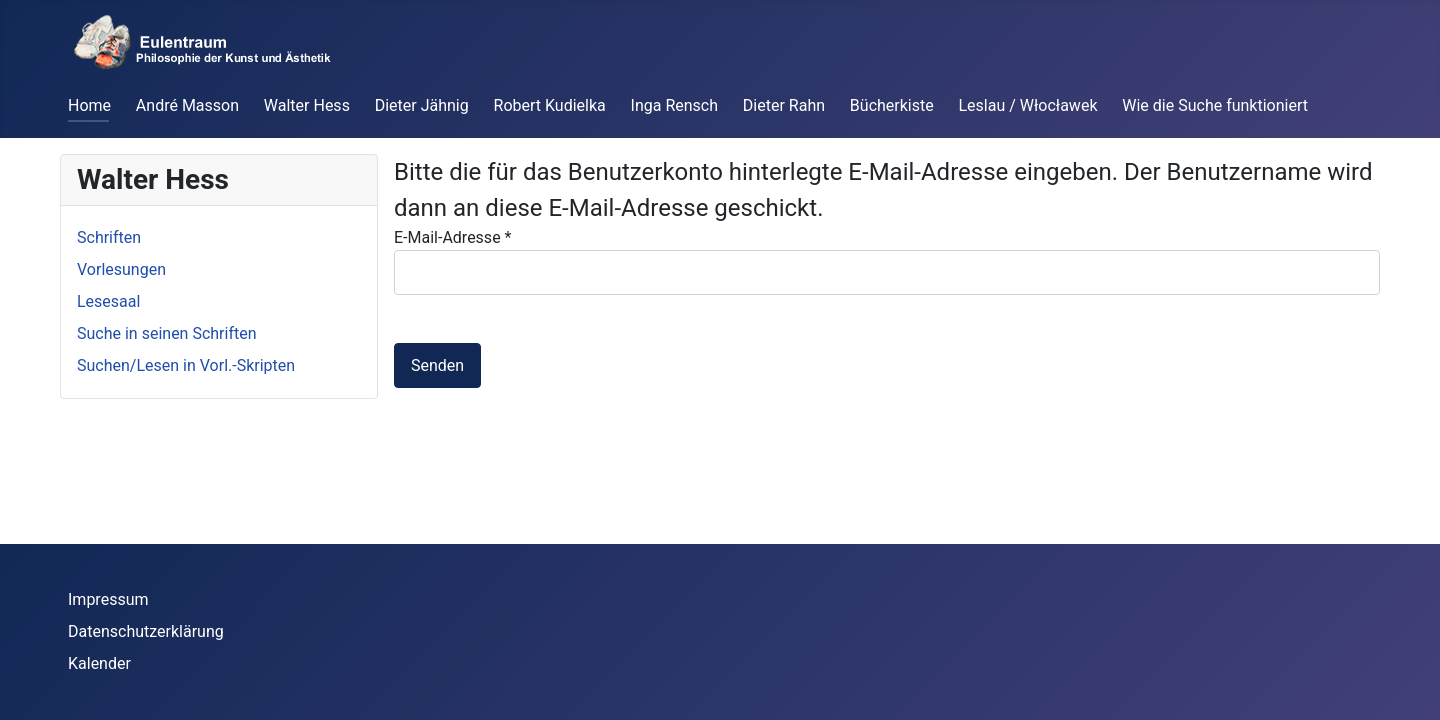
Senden (437, 365)
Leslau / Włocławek (1028, 105)
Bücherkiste (892, 105)
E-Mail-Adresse (452, 237)
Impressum (108, 599)
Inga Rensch (674, 105)
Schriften (109, 237)
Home (89, 105)
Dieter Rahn (784, 105)
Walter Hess (307, 105)
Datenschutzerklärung (146, 631)
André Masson (187, 105)
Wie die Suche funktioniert (1215, 105)
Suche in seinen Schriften (167, 333)
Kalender (99, 663)
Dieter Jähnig (422, 105)
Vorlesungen (121, 269)
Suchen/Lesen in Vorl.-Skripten (186, 365)
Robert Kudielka (550, 105)
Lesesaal (108, 301)
